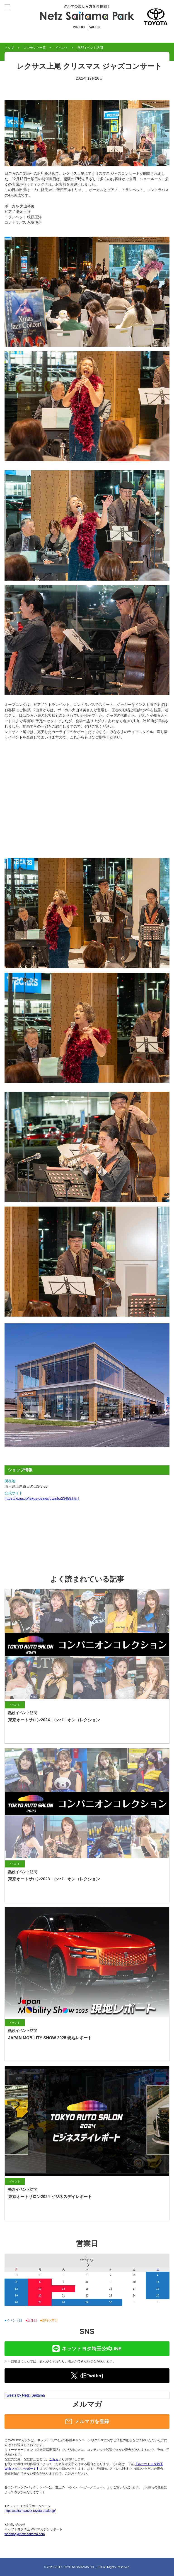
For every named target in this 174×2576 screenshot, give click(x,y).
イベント (61, 47)
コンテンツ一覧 (35, 47)
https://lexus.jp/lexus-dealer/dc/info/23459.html (42, 1498)
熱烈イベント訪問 (90, 47)
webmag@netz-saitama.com (25, 2534)
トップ (9, 47)
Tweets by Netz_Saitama (25, 2395)
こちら (53, 2459)
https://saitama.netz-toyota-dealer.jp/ (30, 2510)
